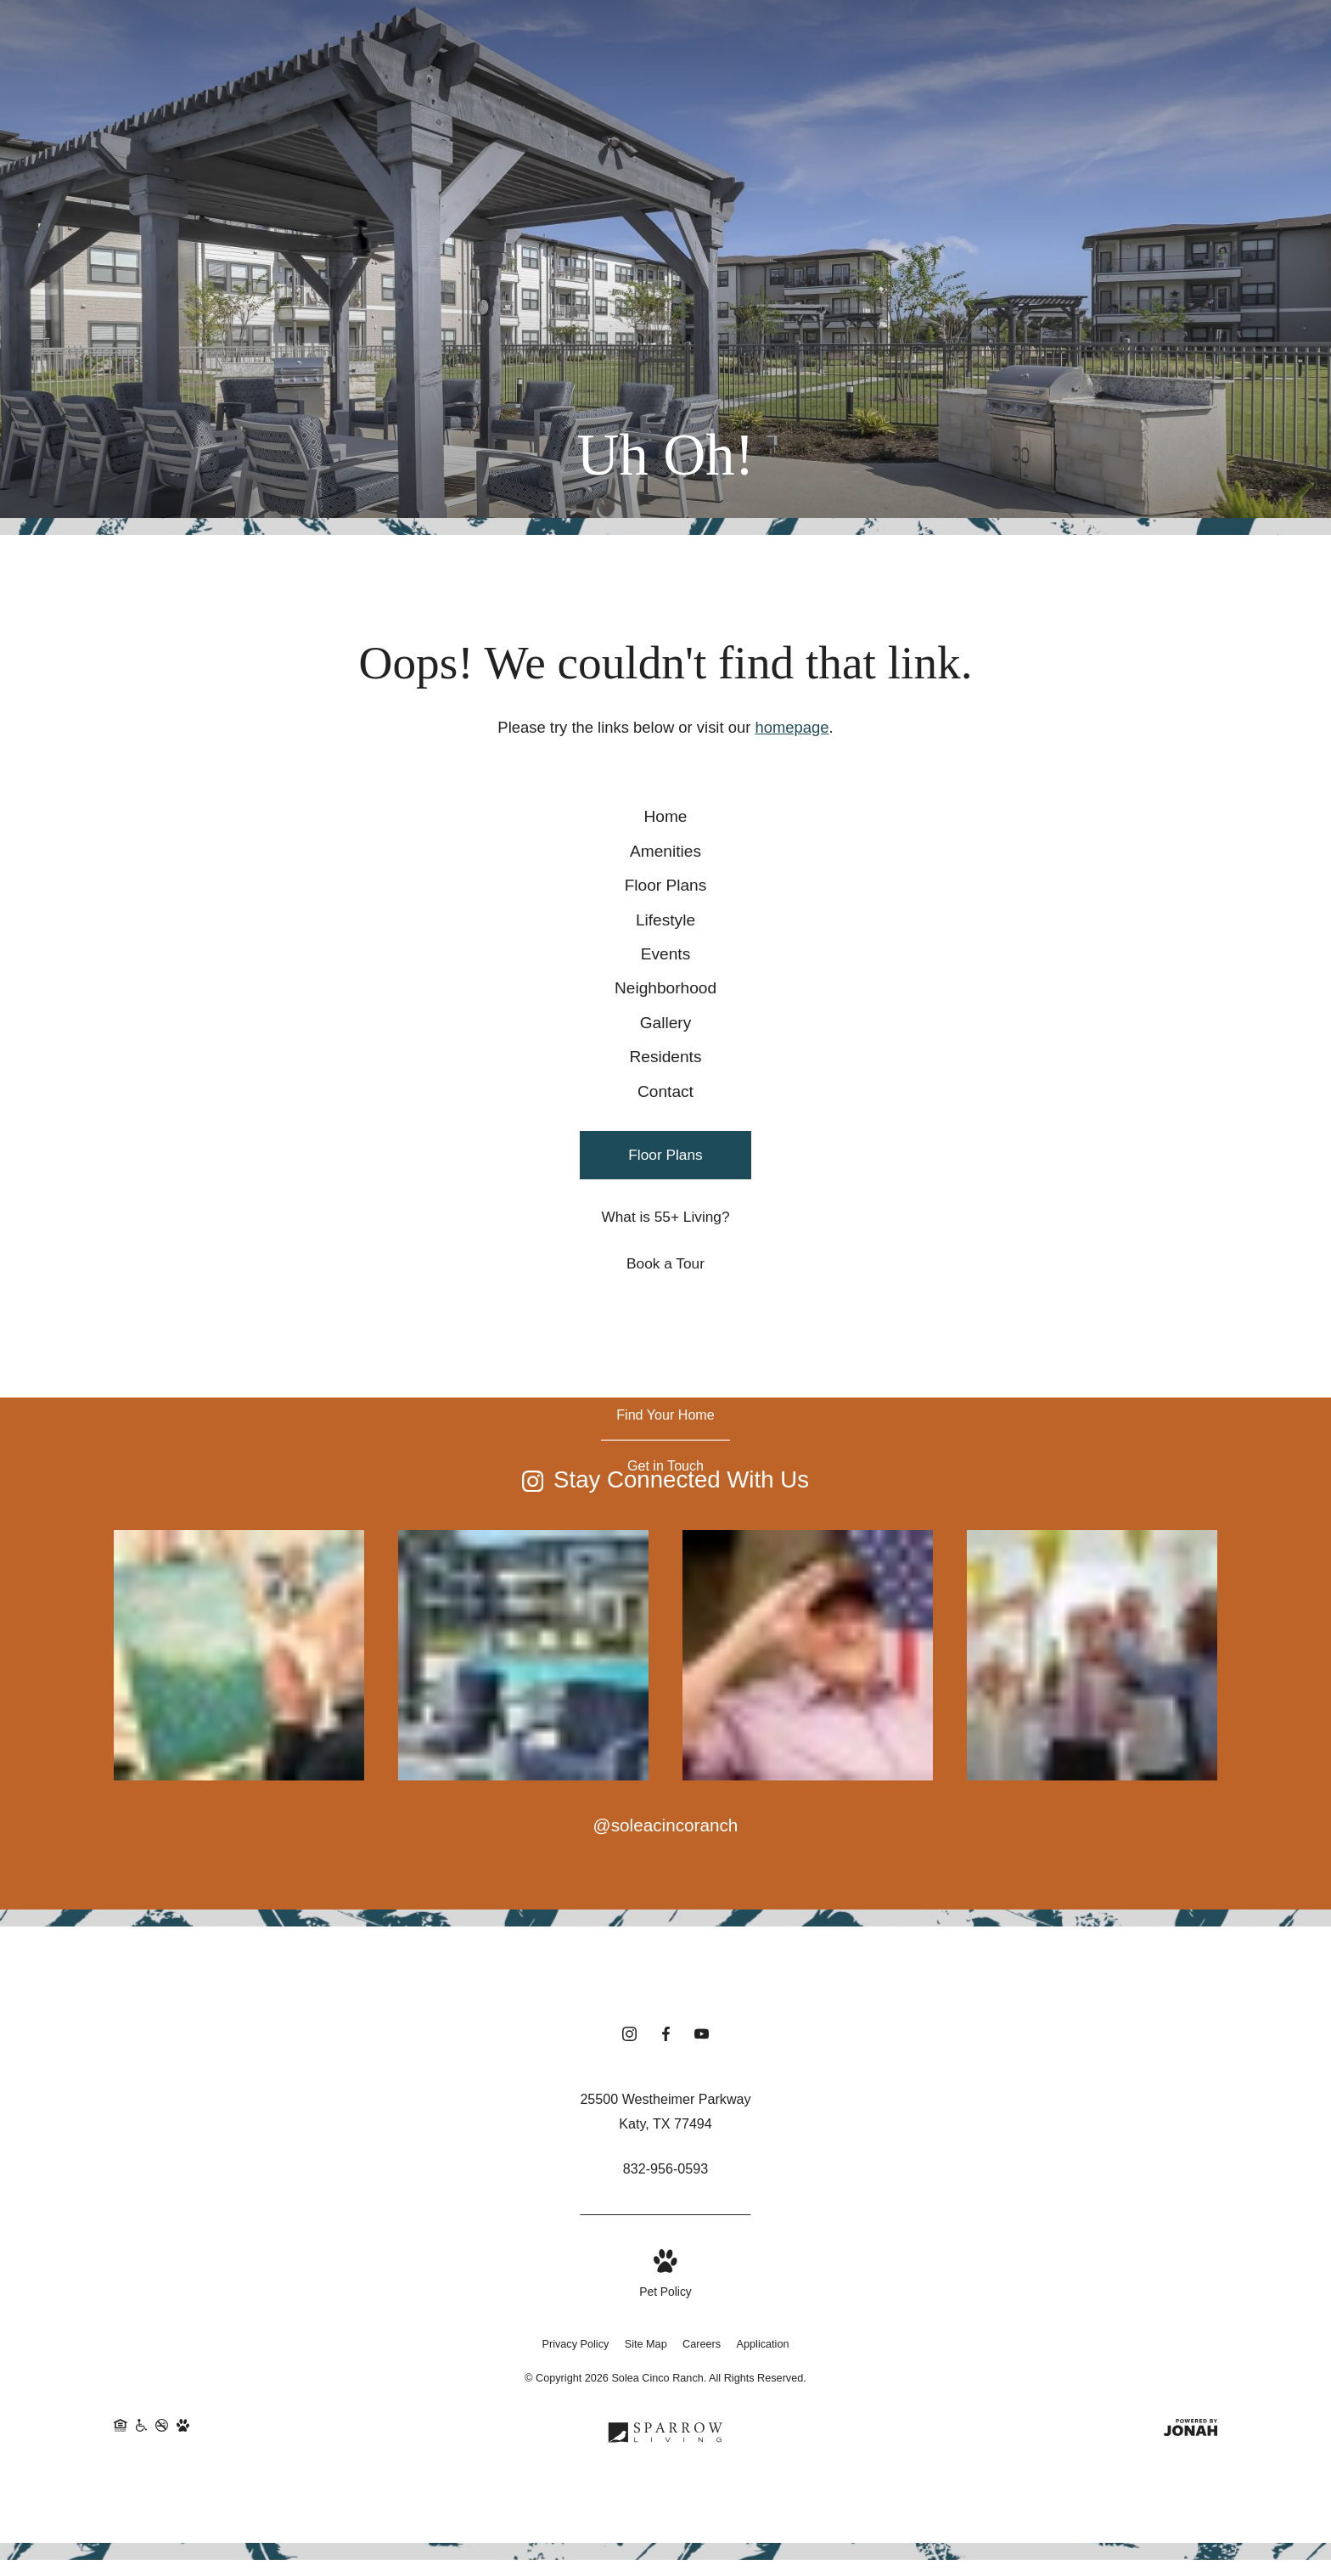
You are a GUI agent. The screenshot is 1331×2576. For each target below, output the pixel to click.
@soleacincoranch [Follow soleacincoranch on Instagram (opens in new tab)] (666, 1993)
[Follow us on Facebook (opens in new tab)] (666, 2206)
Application (763, 2516)
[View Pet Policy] (665, 2447)
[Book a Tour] (665, 1432)
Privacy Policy (575, 2516)
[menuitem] (665, 827)
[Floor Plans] (665, 1323)
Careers (701, 2516)
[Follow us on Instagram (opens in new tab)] (629, 2206)
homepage (791, 727)
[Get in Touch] (665, 1633)
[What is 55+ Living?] (665, 1385)
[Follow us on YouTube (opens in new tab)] (701, 2206)
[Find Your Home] (665, 1582)
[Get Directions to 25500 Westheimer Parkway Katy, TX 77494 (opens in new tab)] (665, 2283)
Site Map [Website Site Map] (646, 2516)
